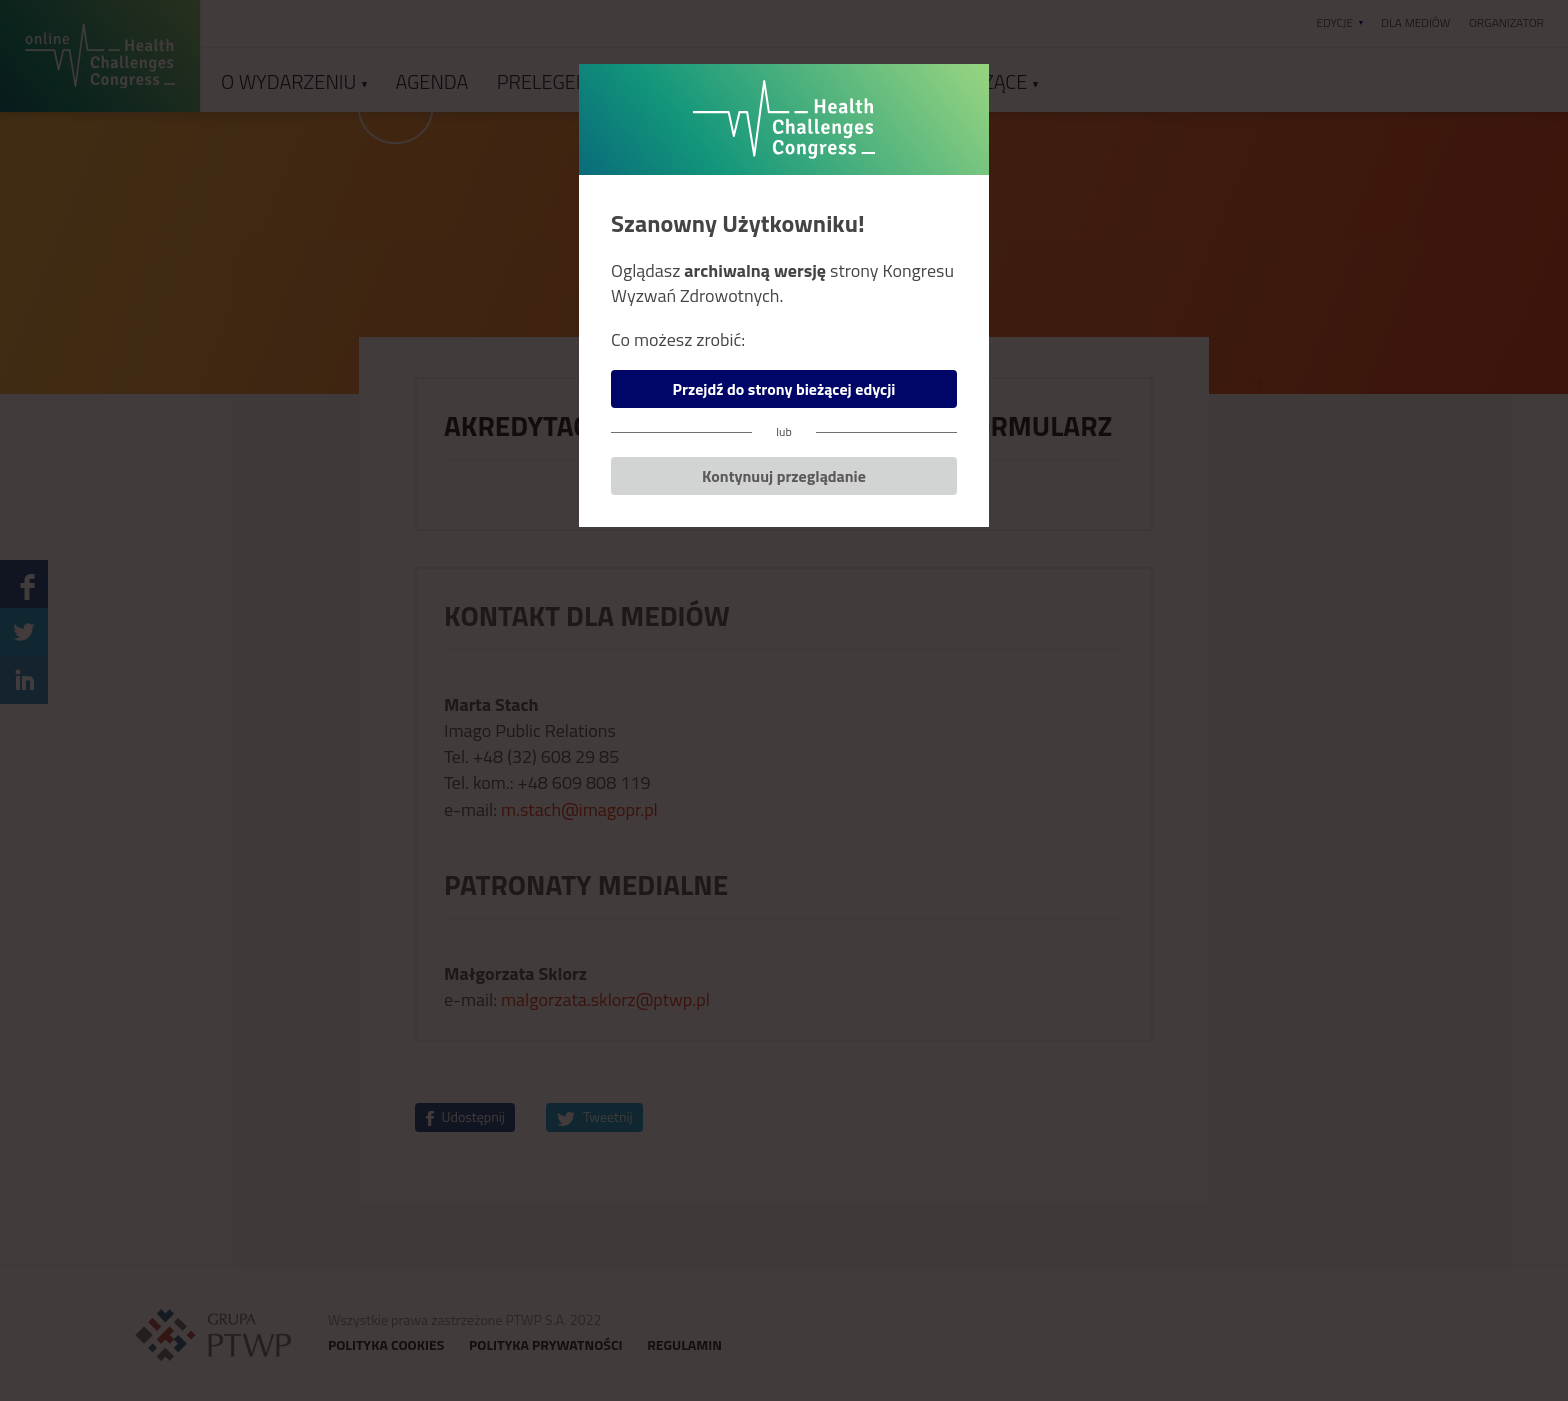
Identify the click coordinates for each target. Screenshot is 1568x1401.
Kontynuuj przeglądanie (784, 476)
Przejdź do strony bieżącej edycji (784, 389)
